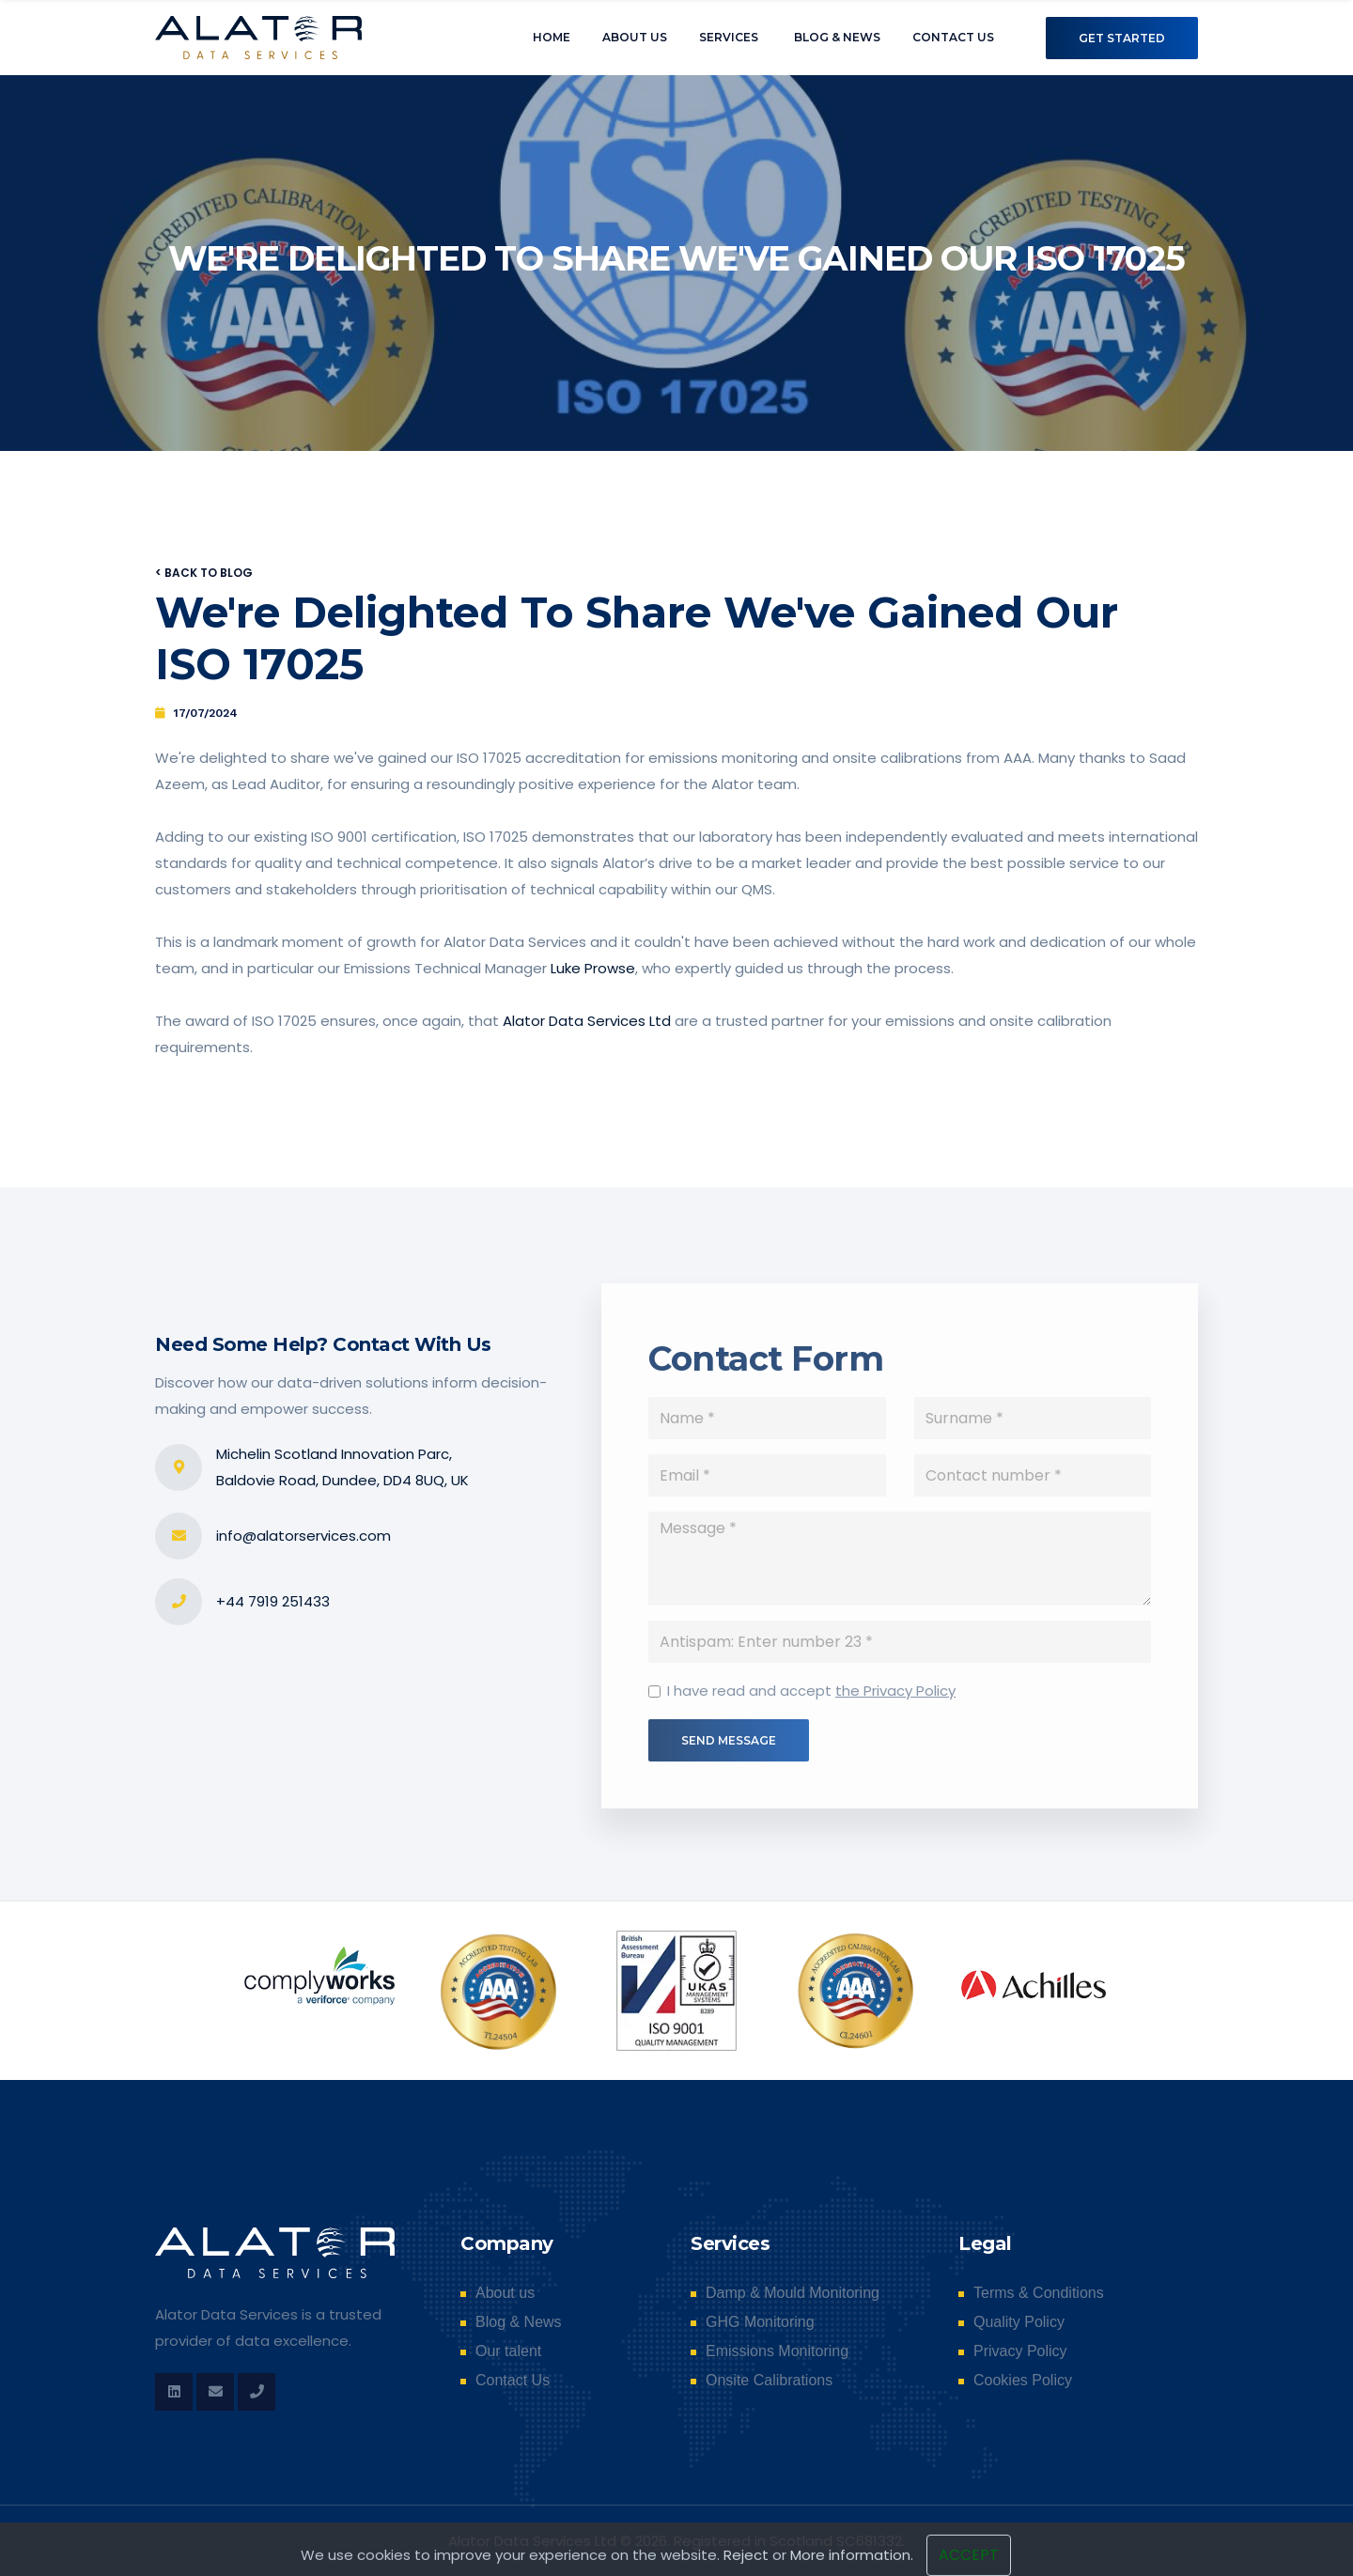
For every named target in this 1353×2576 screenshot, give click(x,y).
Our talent (508, 2351)
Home (551, 37)
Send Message (728, 1745)
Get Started (1122, 38)
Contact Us (953, 37)
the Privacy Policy (895, 1695)
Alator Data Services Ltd (587, 1021)
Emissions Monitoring (777, 2351)
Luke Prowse (593, 968)
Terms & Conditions (1038, 2293)
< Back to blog (204, 573)
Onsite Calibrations (769, 2380)
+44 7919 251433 (273, 1601)
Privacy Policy (1020, 2351)
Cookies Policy (1022, 2380)
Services (728, 37)
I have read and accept (811, 1695)
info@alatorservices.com (303, 1535)
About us (634, 37)
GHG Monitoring (760, 2322)
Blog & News (837, 37)
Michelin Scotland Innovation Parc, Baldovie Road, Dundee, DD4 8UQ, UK (342, 1467)
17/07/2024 (206, 713)
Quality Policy (1019, 2322)
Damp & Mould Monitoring (792, 2293)
